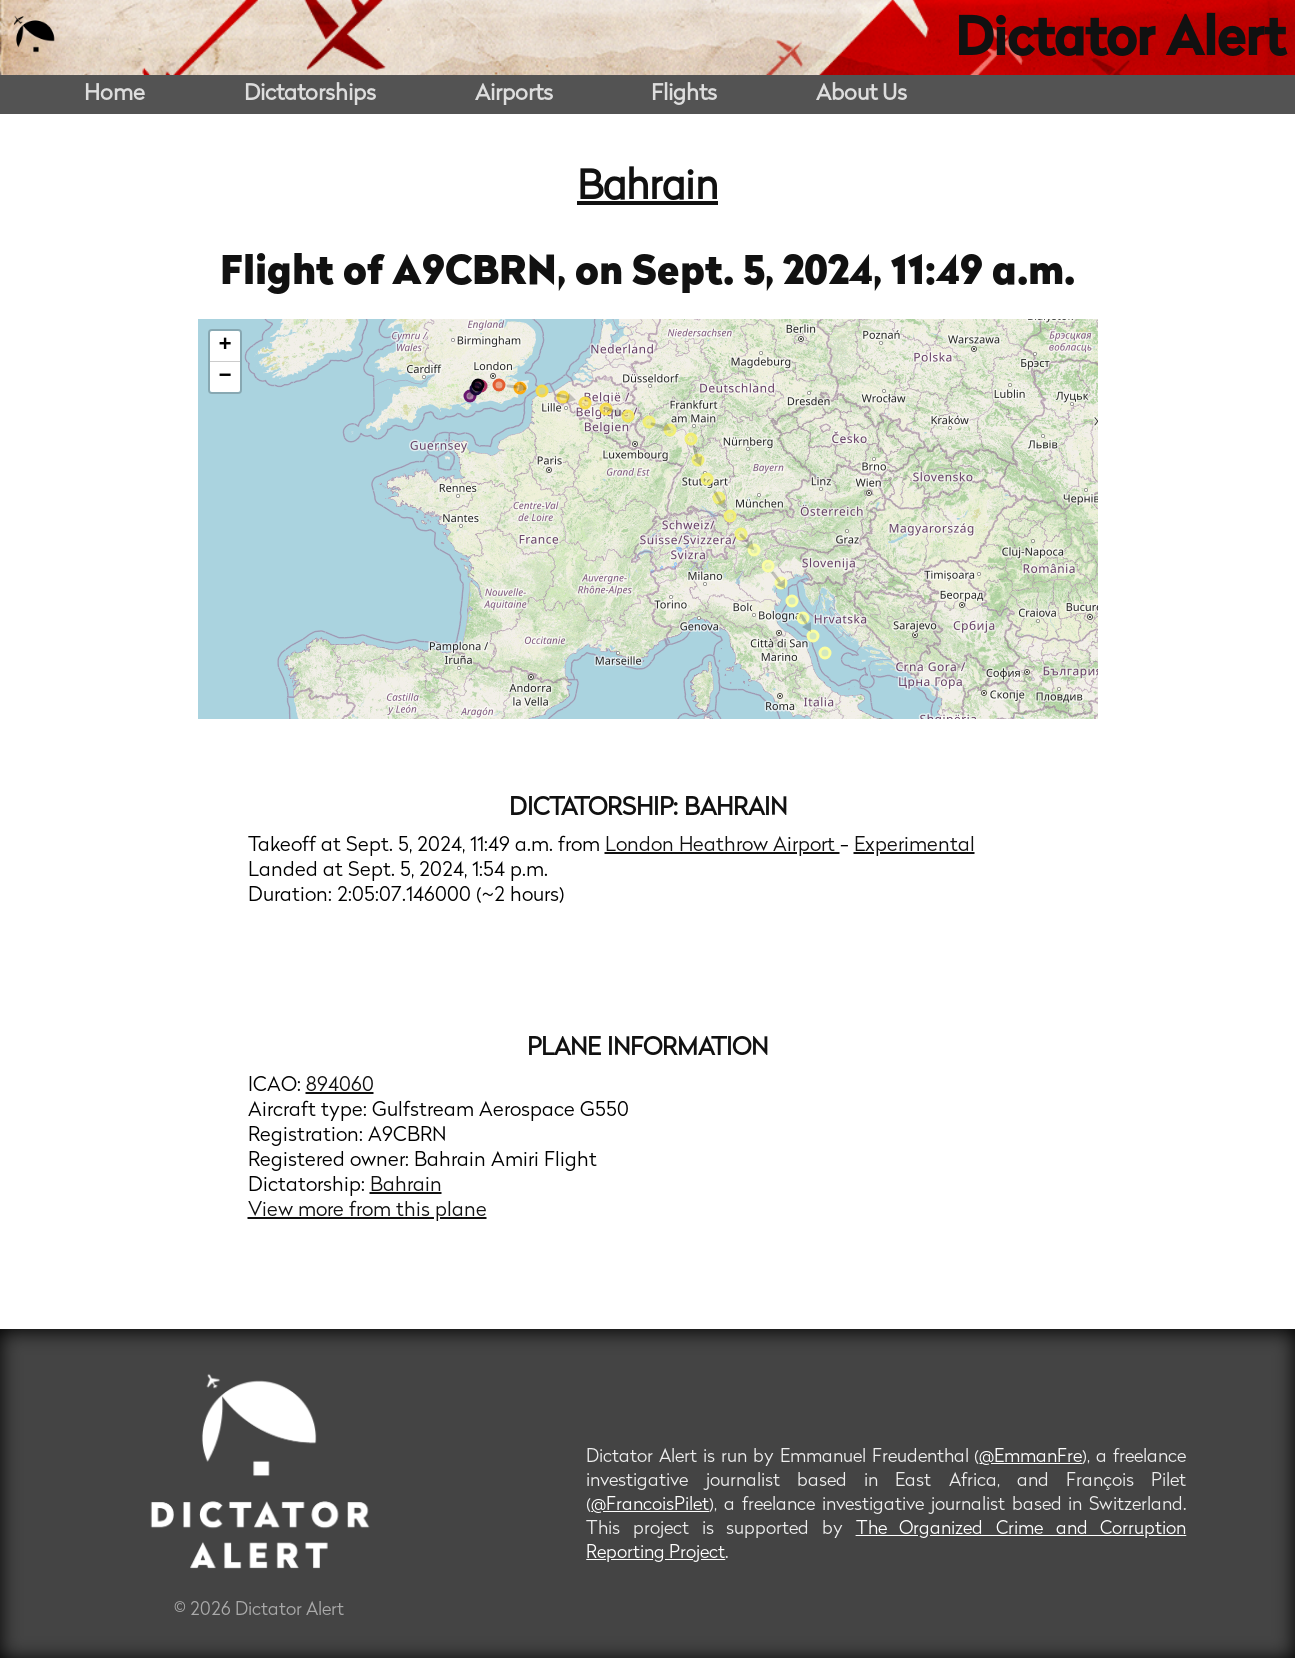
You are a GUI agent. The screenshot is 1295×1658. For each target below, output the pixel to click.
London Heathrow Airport (722, 846)
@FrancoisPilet (650, 1505)
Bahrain (647, 189)
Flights (684, 94)
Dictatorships (310, 94)
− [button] (224, 377)
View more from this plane (367, 1211)
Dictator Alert (1120, 42)
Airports (514, 94)
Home (114, 94)
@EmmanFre (1030, 1457)
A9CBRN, (483, 274)
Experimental (914, 846)
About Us (861, 94)
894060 (340, 1086)
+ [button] (224, 346)
